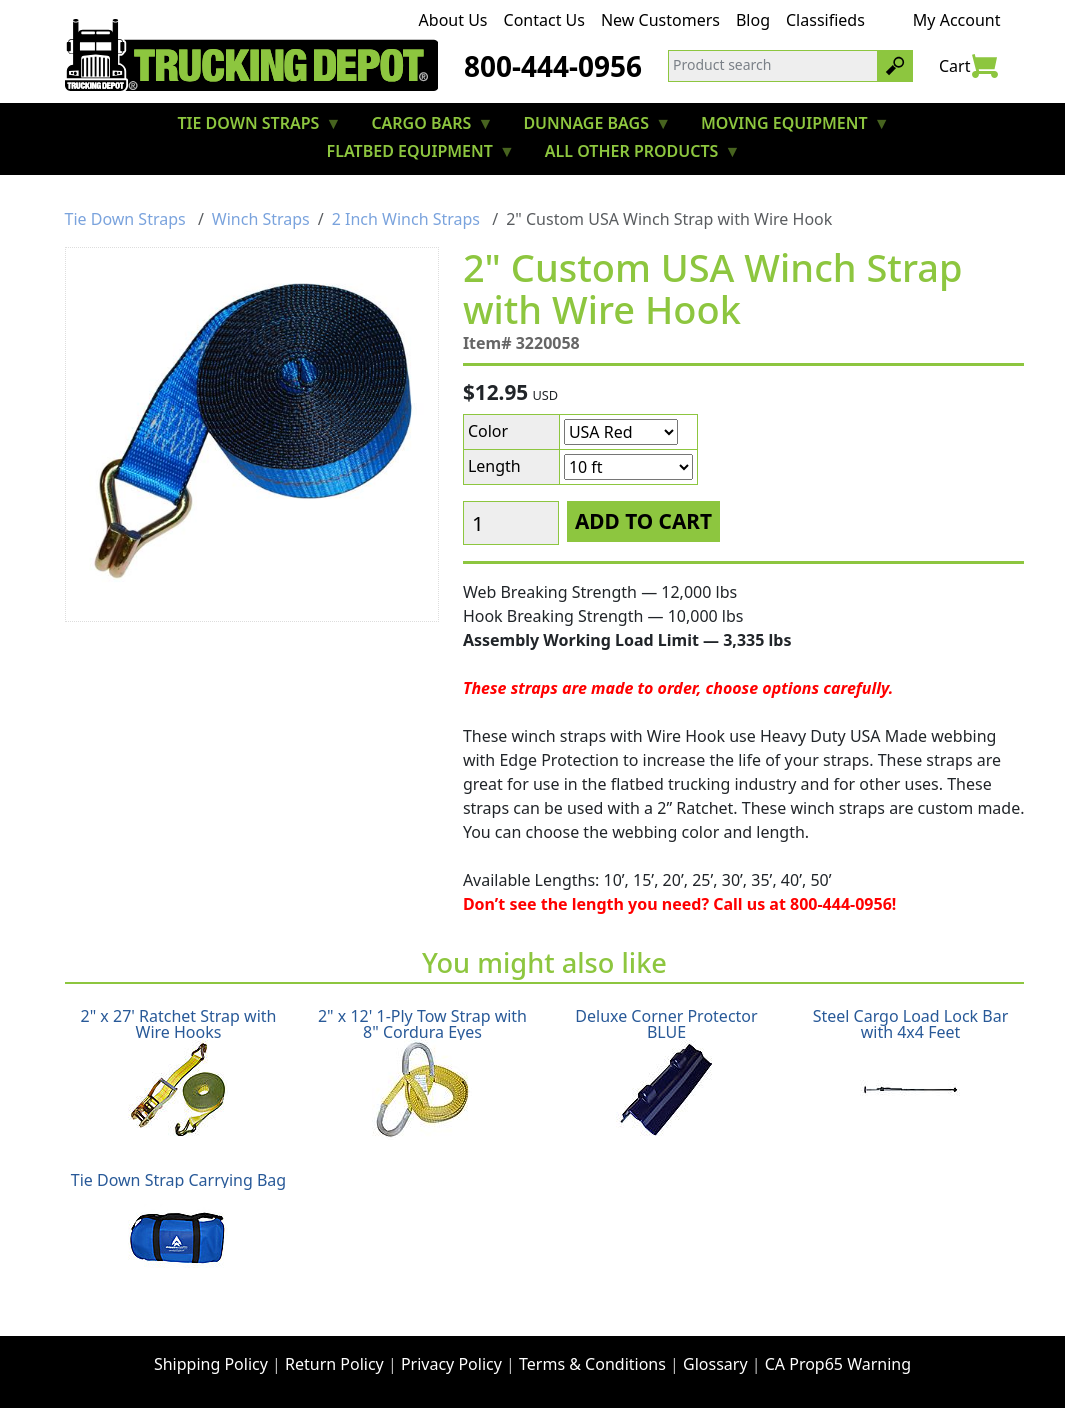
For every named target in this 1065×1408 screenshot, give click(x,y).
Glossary (715, 1364)
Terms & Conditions (592, 1364)
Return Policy (334, 1364)
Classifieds (825, 20)
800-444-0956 (553, 66)
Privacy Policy (451, 1364)
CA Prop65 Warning (838, 1364)
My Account (957, 20)
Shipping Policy (211, 1364)
